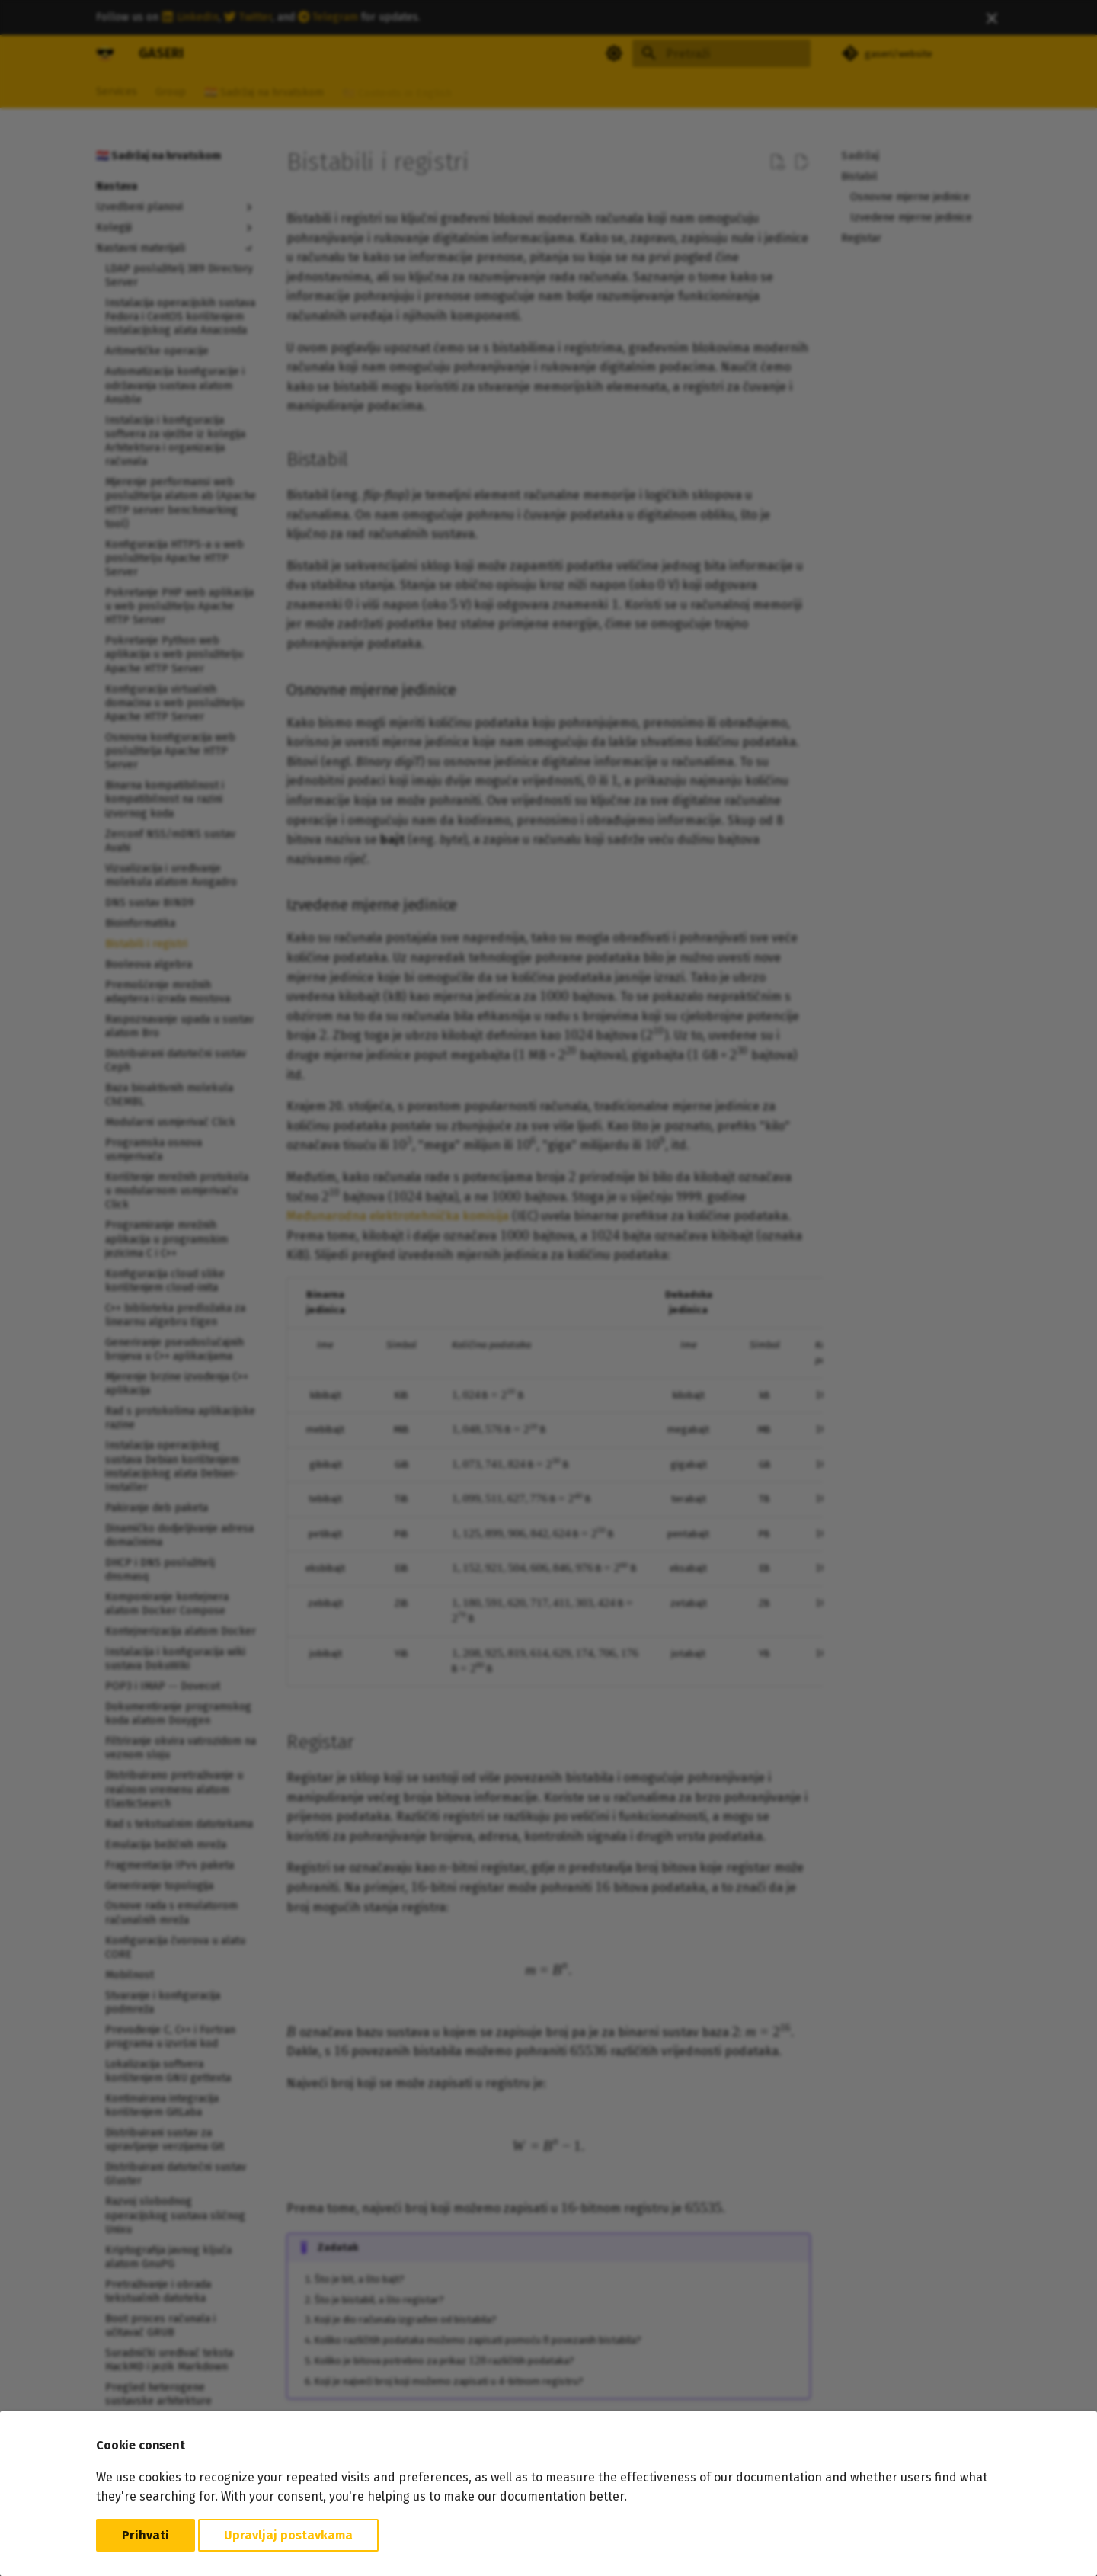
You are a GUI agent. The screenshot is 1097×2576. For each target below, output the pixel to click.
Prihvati (145, 2535)
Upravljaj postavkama (288, 2535)
